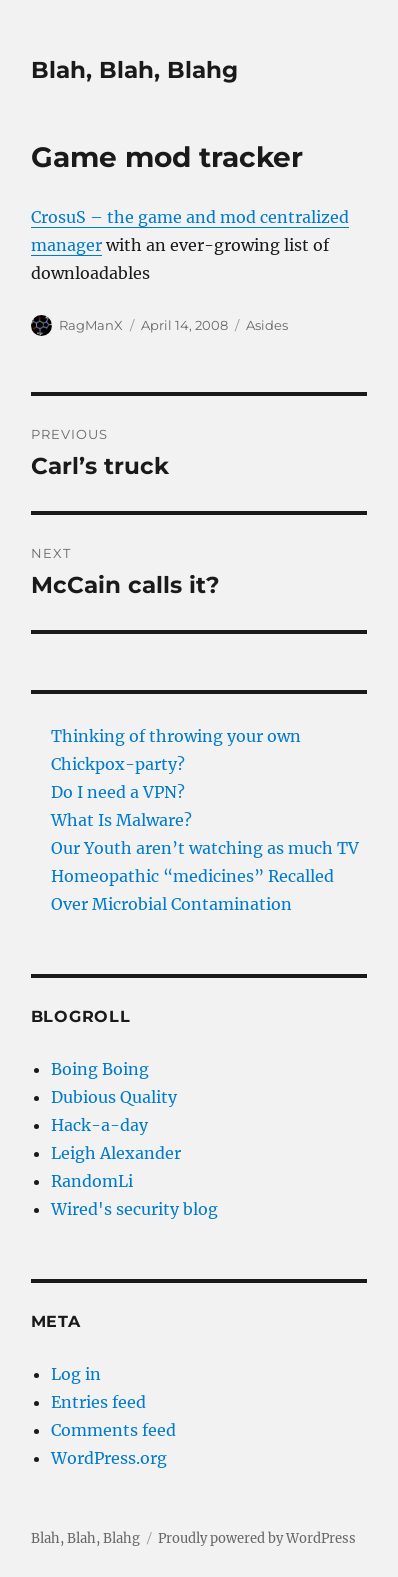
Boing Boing (100, 1069)
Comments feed (113, 1430)
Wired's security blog (134, 1209)
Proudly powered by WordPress (257, 1538)
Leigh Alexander (116, 1153)
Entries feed (98, 1402)
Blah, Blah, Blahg (134, 70)
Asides (267, 325)
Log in (76, 1374)
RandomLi (92, 1181)
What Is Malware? (121, 820)
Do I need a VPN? (118, 792)
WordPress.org (109, 1458)
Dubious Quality (114, 1097)
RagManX (91, 325)
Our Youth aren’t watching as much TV (205, 848)
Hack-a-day (99, 1125)
